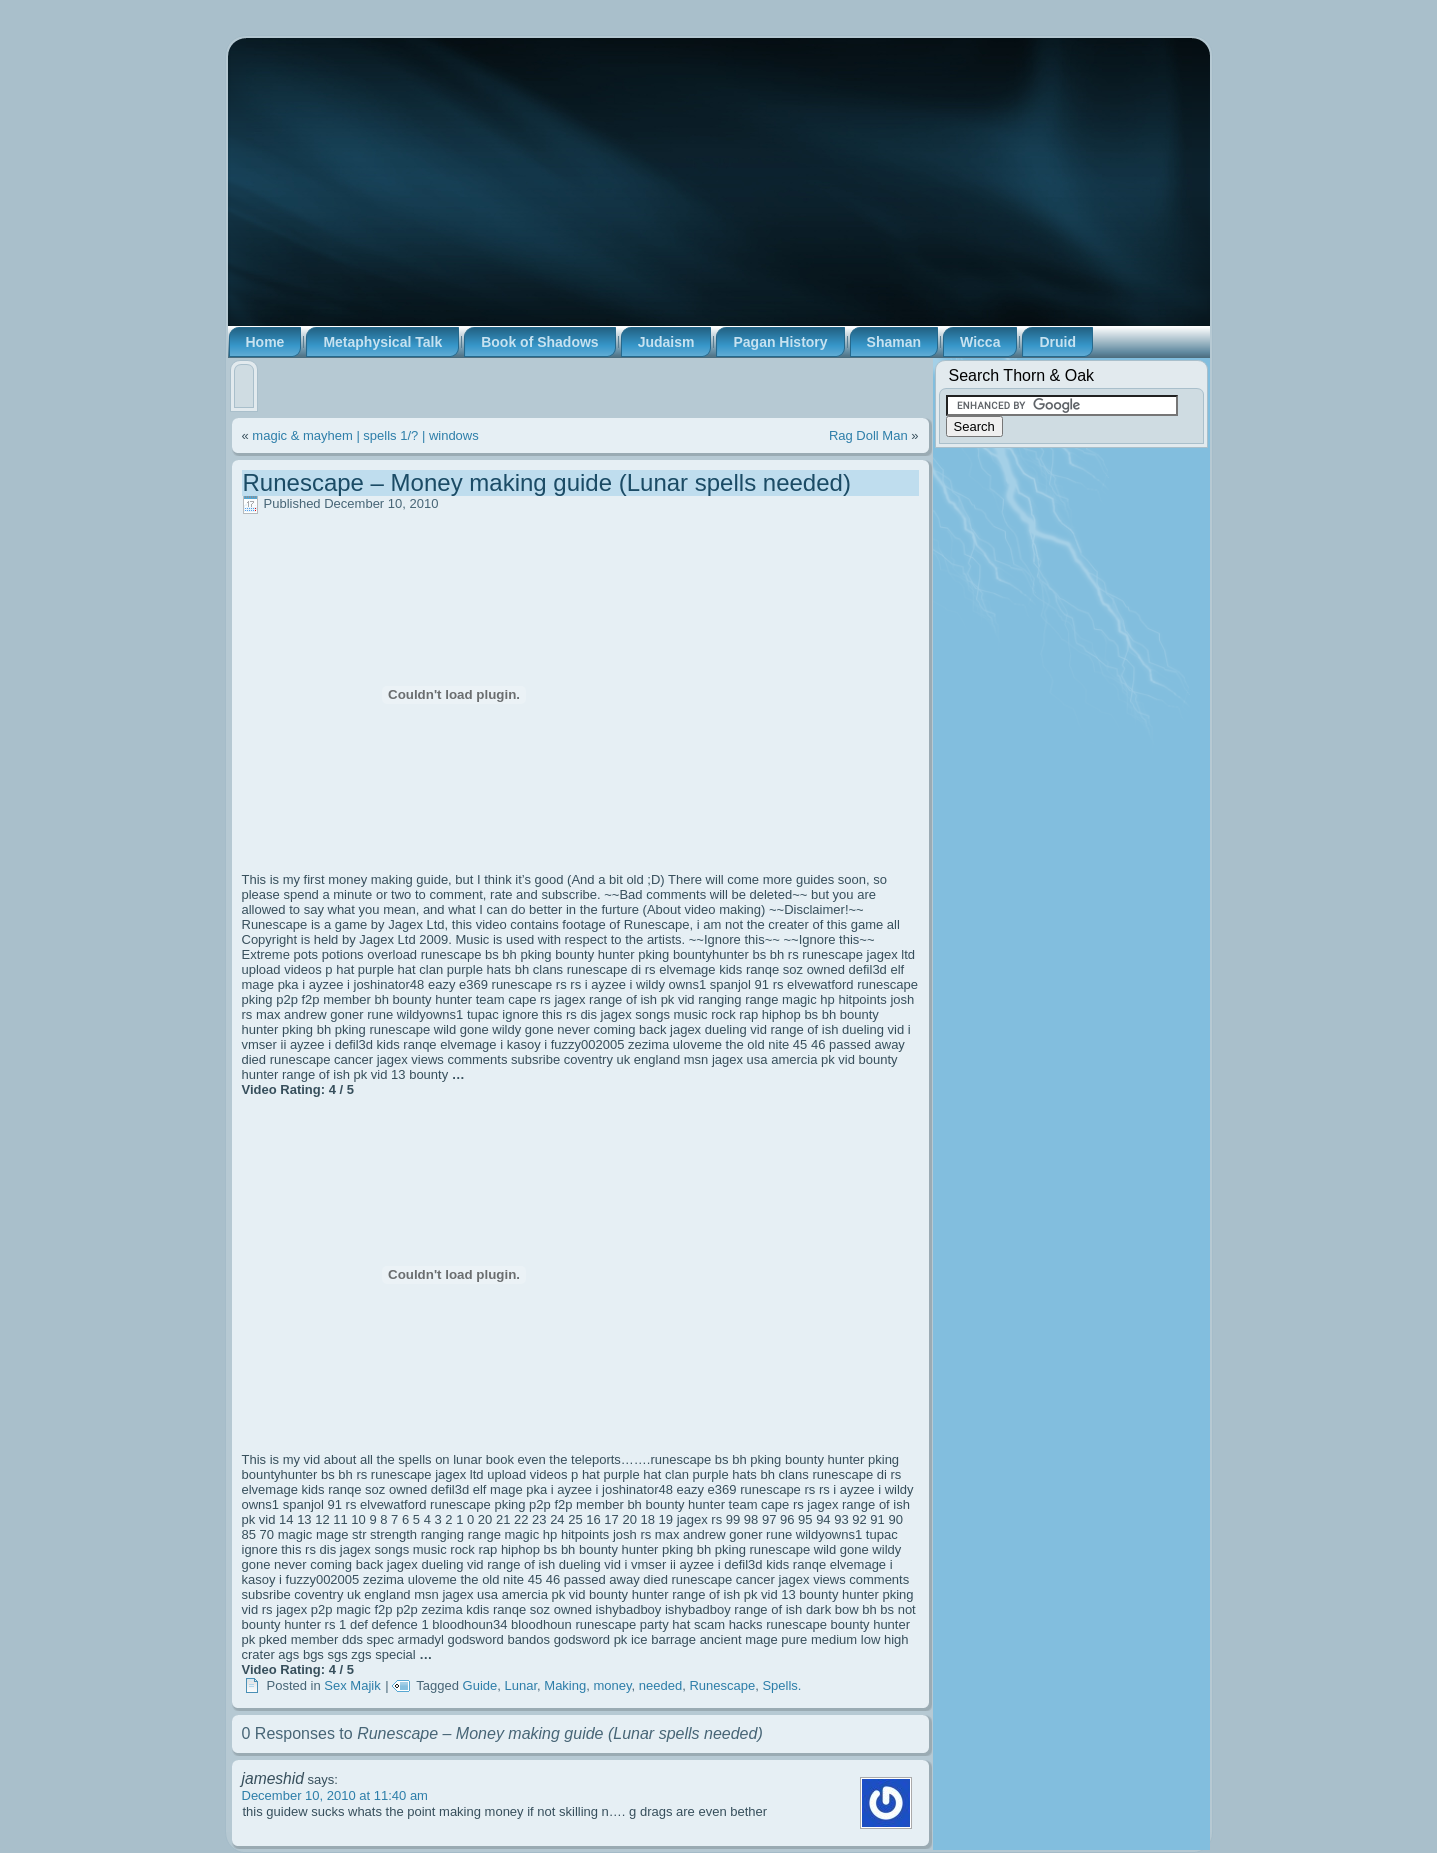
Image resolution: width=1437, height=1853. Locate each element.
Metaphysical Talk (382, 342)
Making (565, 1685)
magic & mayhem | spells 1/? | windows (365, 435)
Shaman (894, 342)
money (612, 1685)
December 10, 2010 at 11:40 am (335, 1795)
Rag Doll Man (868, 435)
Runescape (722, 1685)
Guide (480, 1685)
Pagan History (780, 342)
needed (660, 1685)
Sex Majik (352, 1685)
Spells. (781, 1685)
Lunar (521, 1685)
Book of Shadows (539, 342)
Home (265, 342)
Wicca (980, 342)
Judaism (666, 342)
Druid (1057, 342)
